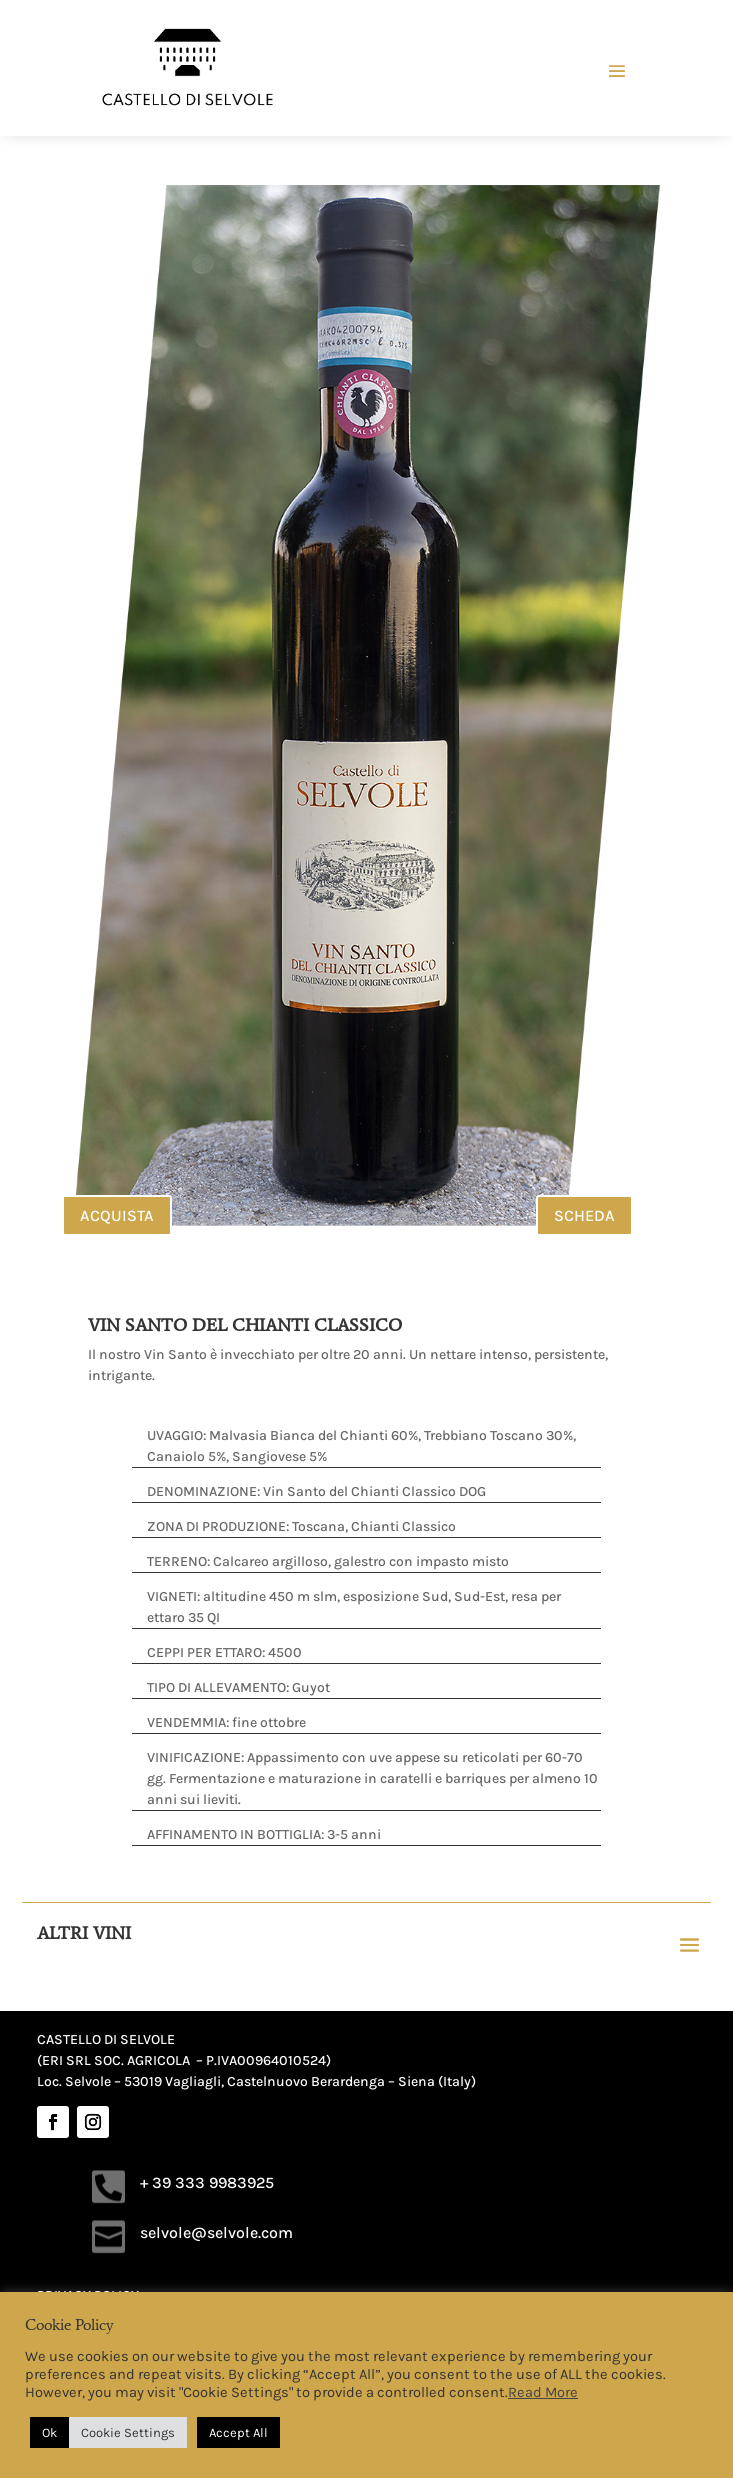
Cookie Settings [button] (128, 2432)
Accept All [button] (238, 2432)
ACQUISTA (117, 1215)
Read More (543, 2392)
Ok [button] (49, 2432)
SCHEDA (584, 1215)
